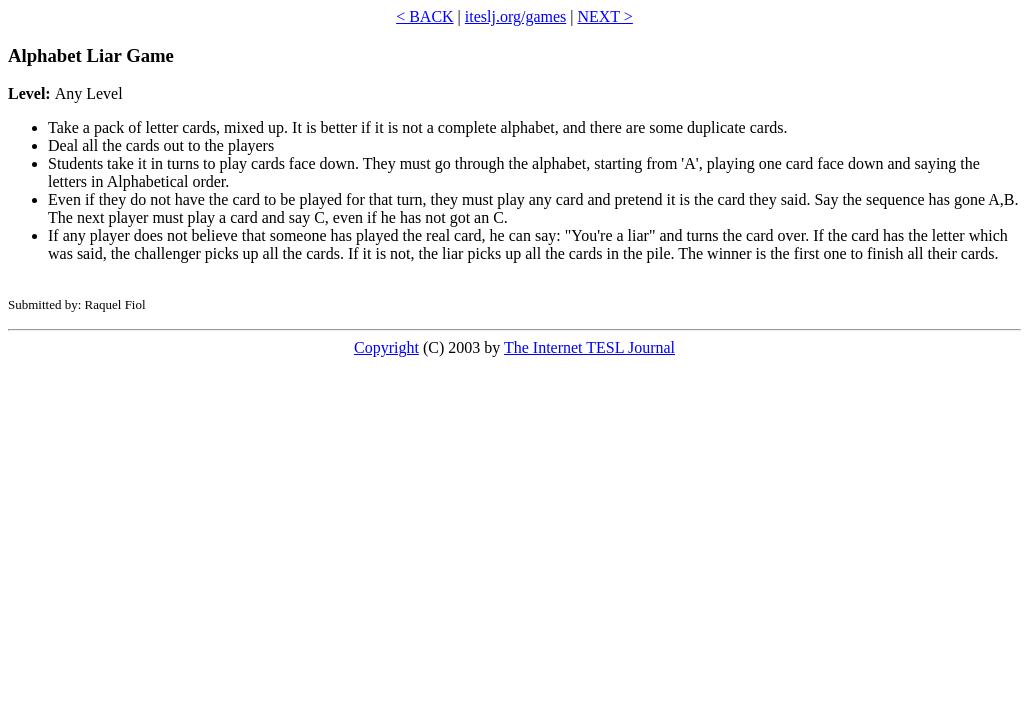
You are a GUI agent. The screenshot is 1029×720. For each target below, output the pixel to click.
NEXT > (604, 16)
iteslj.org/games (515, 16)
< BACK (424, 16)
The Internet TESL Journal (589, 347)
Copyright (386, 347)
